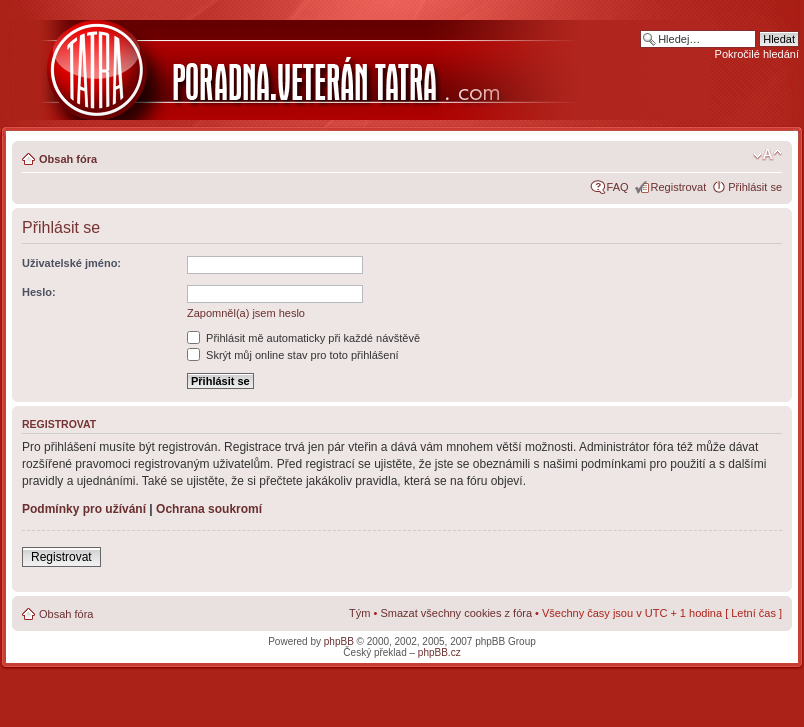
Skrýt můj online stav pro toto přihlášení (293, 355)
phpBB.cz (439, 652)
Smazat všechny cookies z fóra (456, 613)
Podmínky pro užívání (84, 509)
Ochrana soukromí (209, 509)
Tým (359, 613)
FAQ (618, 187)
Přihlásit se (755, 187)
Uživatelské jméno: (71, 263)
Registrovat (679, 187)
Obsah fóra (68, 159)
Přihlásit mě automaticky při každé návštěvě (303, 338)
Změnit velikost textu (767, 155)
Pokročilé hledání (757, 54)
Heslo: (39, 292)
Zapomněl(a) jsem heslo (246, 313)
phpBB (339, 641)
